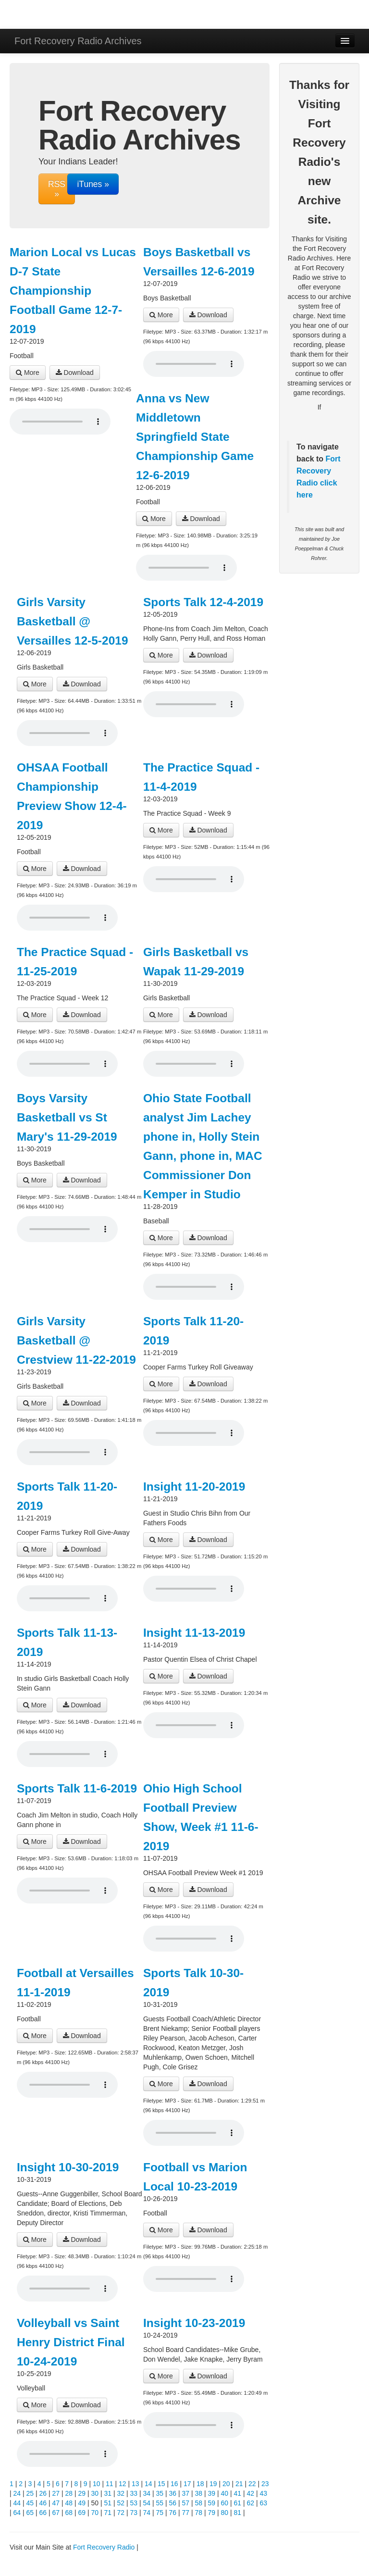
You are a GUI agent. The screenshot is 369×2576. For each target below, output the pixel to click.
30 (95, 2493)
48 (69, 2503)
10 (96, 2484)
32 (121, 2493)
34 (147, 2493)
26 (43, 2493)
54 (147, 2503)
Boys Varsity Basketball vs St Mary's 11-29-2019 (67, 1117)
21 (239, 2484)
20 (226, 2484)
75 (160, 2512)
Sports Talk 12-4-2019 (203, 602)
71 (108, 2512)
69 (82, 2512)
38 (199, 2493)
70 (95, 2512)
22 (252, 2484)
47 (56, 2503)
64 (17, 2512)
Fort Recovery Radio (318, 471)
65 (30, 2512)
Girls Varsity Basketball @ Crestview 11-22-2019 (76, 1340)
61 (238, 2503)
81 (238, 2512)
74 (147, 2512)
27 (56, 2493)
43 (264, 2493)
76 (173, 2512)
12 (122, 2484)
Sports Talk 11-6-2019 (77, 1788)
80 (225, 2512)
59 (212, 2503)
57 (186, 2503)
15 (161, 2484)
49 (82, 2503)
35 (160, 2493)
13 (135, 2484)
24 (17, 2493)
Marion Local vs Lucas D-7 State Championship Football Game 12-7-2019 (73, 291)
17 (187, 2484)
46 (43, 2503)
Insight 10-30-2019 (68, 2167)
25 (30, 2493)
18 (200, 2484)
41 (238, 2493)
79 (212, 2512)
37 (186, 2493)
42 (251, 2493)
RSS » (56, 189)
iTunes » (93, 184)
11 (109, 2484)
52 (121, 2503)
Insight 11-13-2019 (194, 1632)
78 (199, 2512)
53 (134, 2503)
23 (265, 2484)
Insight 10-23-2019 (194, 2322)
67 (56, 2512)
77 (186, 2512)
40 (225, 2493)
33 (134, 2493)
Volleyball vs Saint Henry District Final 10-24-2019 (71, 2342)
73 (134, 2512)
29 (82, 2493)
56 (173, 2503)
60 (225, 2503)
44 (17, 2503)
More (27, 372)
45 (30, 2503)
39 (212, 2493)
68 (69, 2512)
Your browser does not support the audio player (60, 422)
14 (148, 2484)
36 (173, 2493)
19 (213, 2484)
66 (43, 2512)
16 (174, 2484)
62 (251, 2503)
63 (264, 2503)
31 (108, 2493)
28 (69, 2493)
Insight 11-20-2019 (194, 1486)
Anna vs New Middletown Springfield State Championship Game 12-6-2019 (195, 437)
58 (199, 2503)
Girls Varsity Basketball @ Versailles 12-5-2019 (72, 621)
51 (108, 2503)
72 (121, 2512)
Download (75, 372)
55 (160, 2503)
